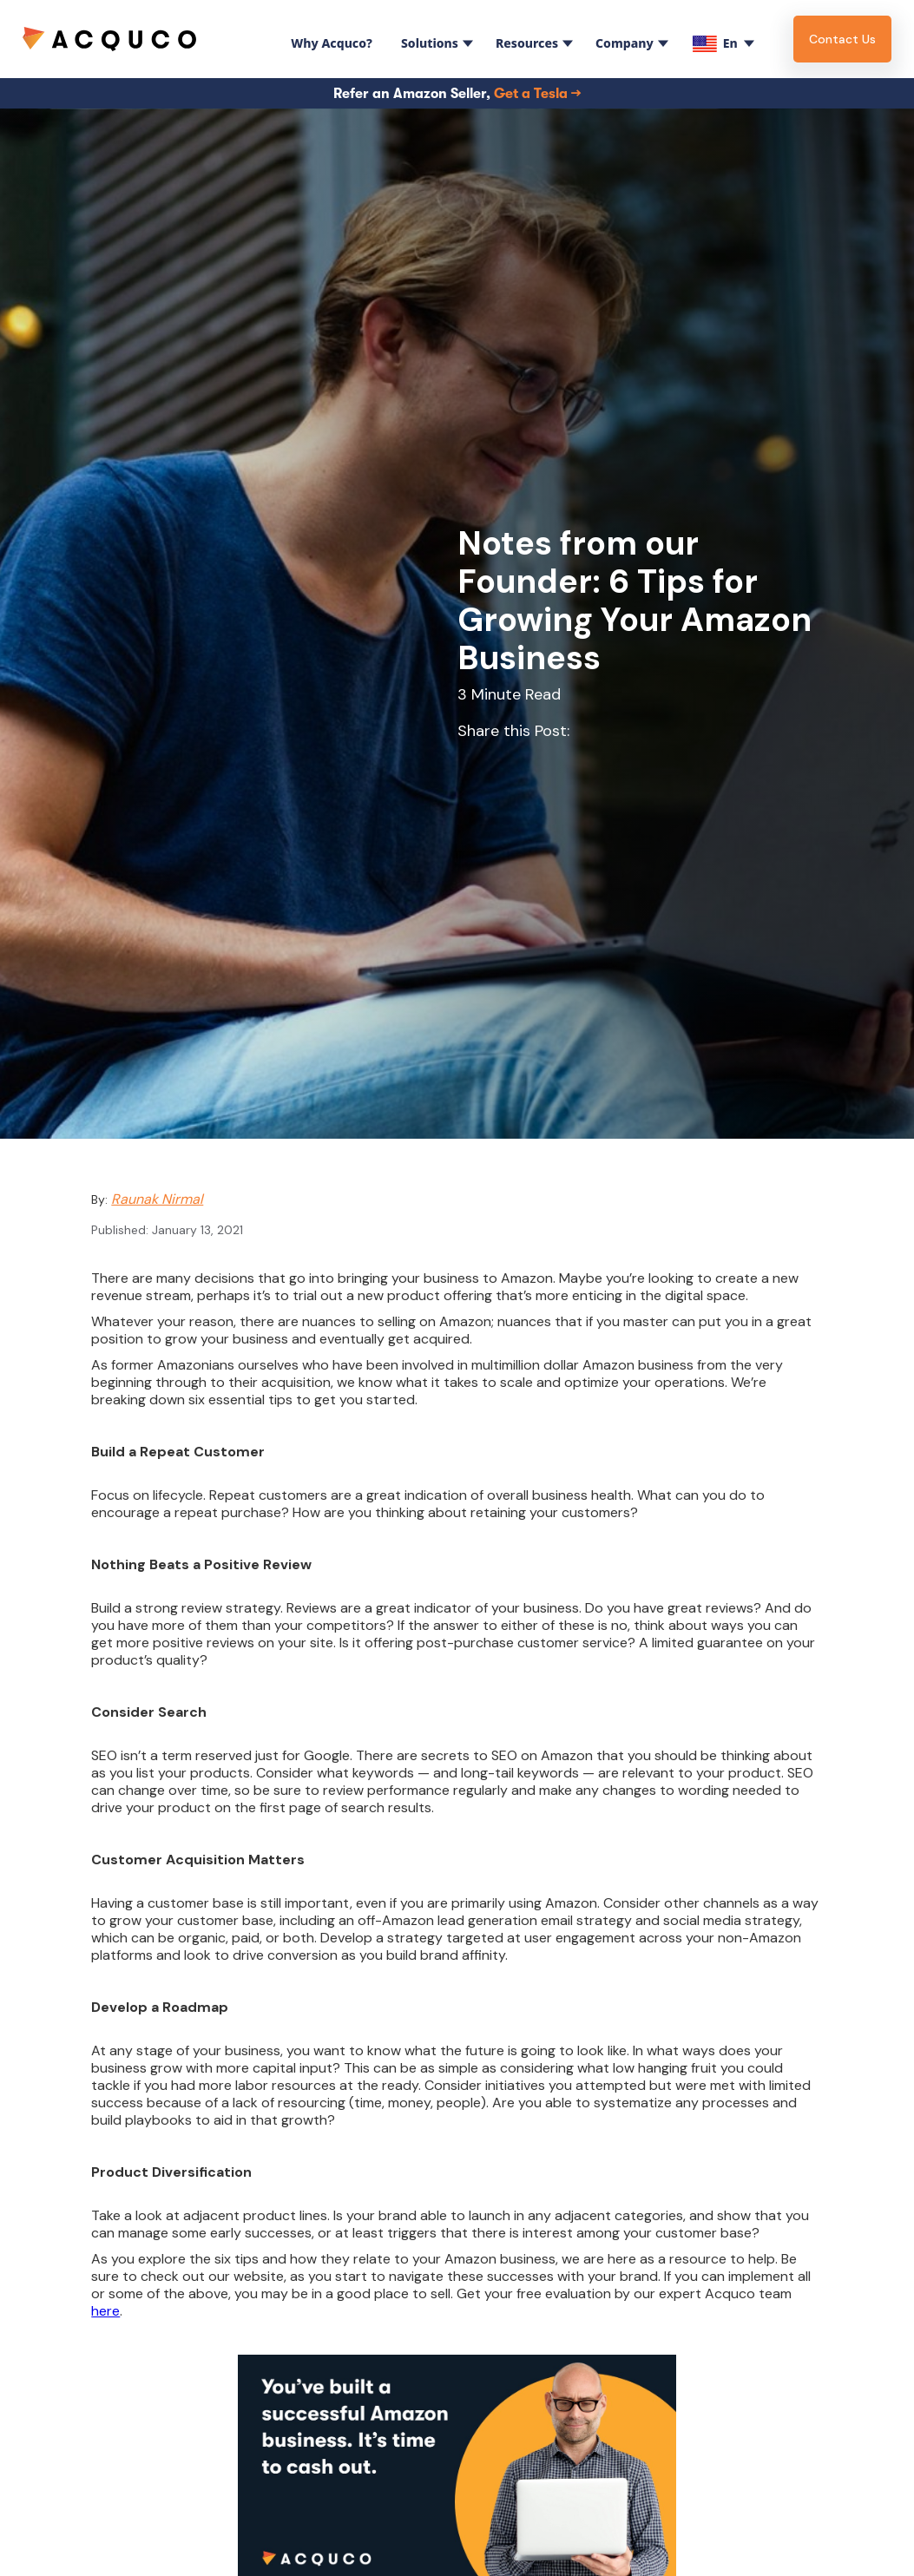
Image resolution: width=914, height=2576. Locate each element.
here (105, 2311)
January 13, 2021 (197, 1230)
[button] (328, 39)
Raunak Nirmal (157, 1199)
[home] (109, 38)
